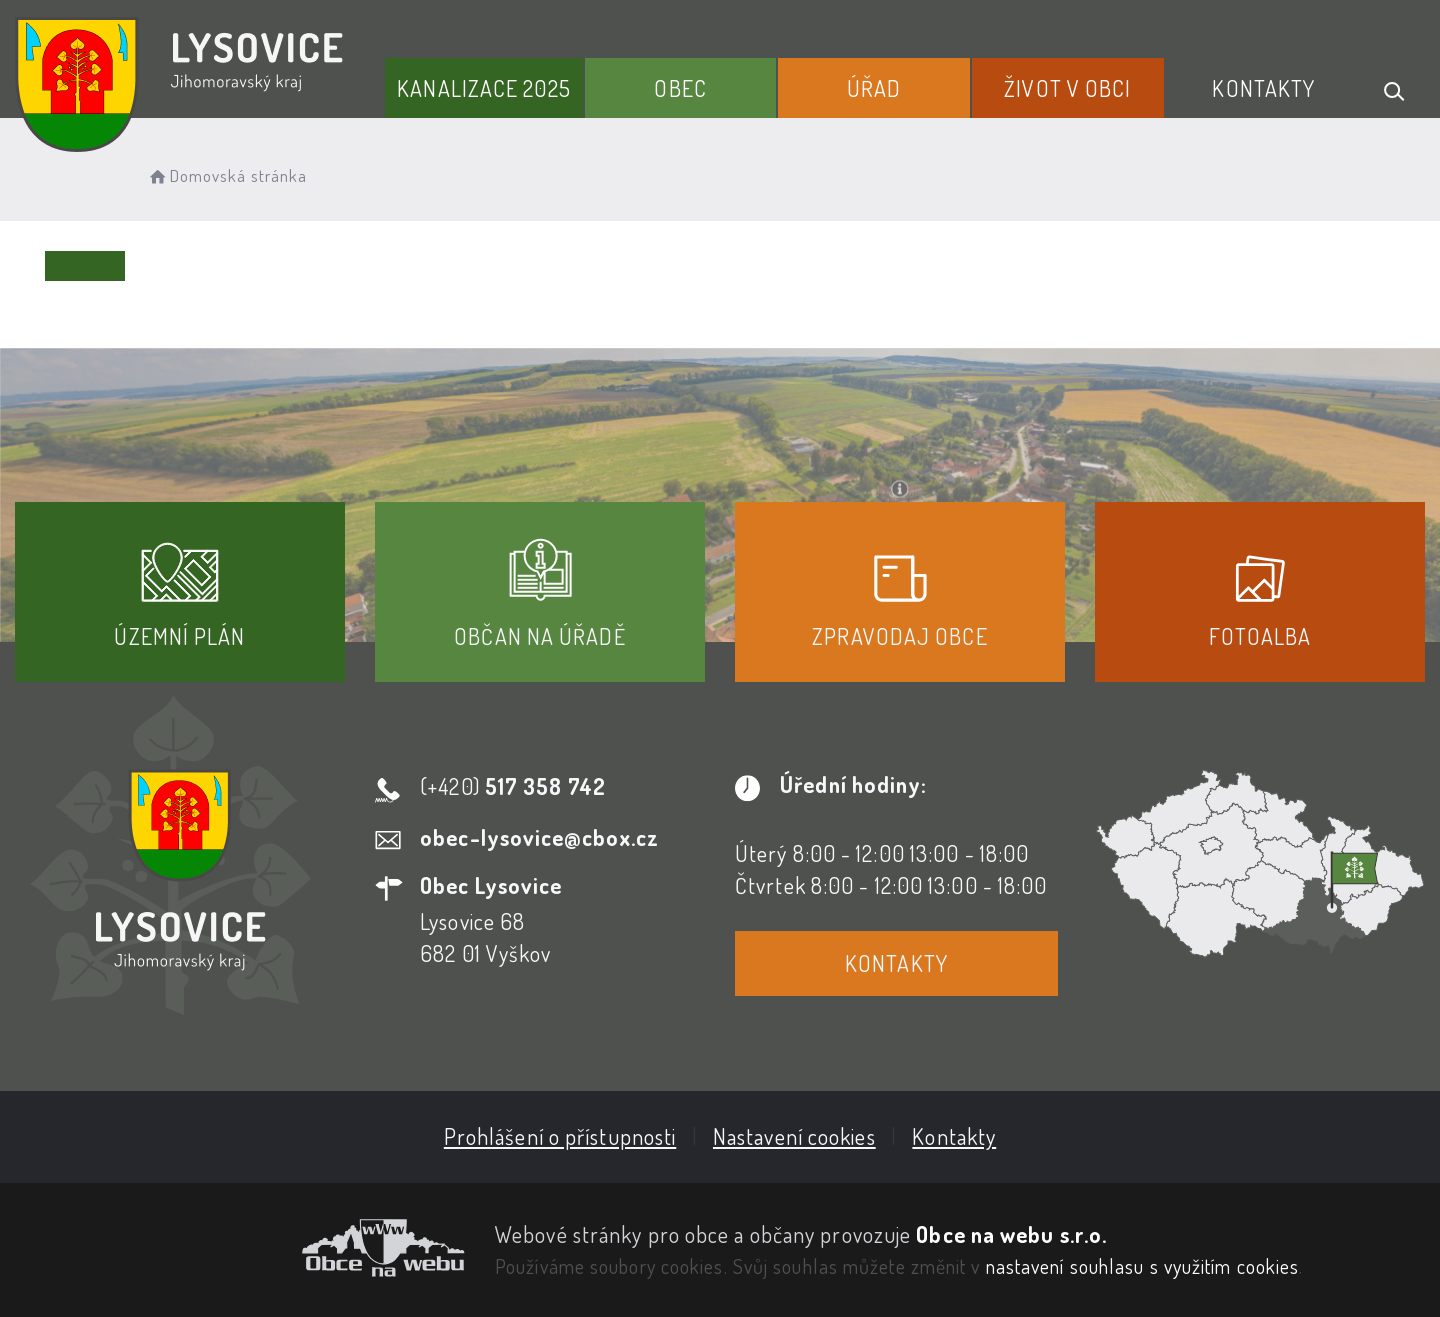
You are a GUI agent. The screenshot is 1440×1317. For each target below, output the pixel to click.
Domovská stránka (226, 175)
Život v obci (1067, 88)
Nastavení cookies (794, 1136)
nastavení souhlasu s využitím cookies (1143, 1266)
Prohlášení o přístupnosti (560, 1136)
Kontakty (1263, 88)
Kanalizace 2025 (484, 88)
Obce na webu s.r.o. (1011, 1234)
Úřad (874, 88)
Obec (680, 88)
